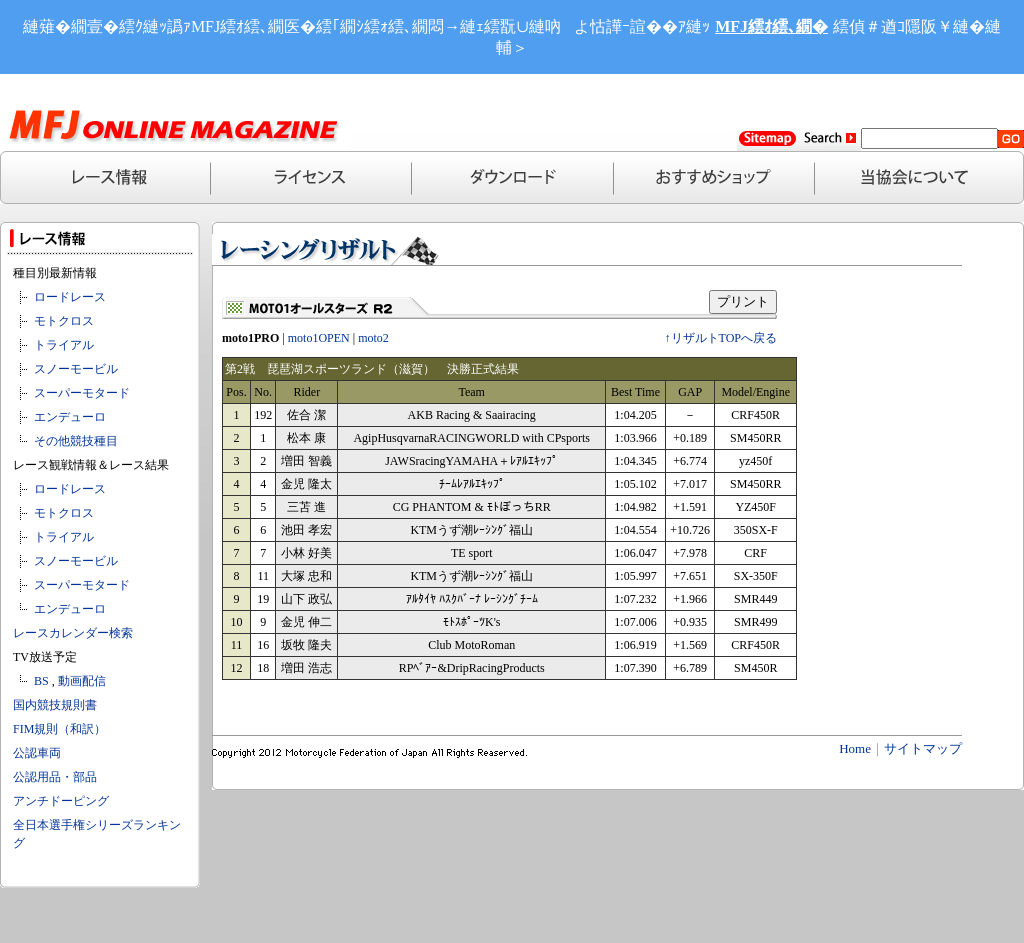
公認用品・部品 (55, 777)
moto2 (373, 338)
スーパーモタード (82, 393)
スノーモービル (76, 369)
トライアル (64, 345)
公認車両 (37, 753)
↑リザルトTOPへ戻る (721, 338)
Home (855, 748)
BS (41, 681)
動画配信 (82, 681)
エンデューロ (70, 417)
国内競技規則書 (55, 705)
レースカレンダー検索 (73, 633)
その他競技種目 (76, 441)
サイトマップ (923, 748)
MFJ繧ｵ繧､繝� (771, 26)
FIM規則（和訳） (59, 729)
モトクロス (64, 321)
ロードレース (70, 297)
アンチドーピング (61, 801)
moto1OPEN (319, 338)
